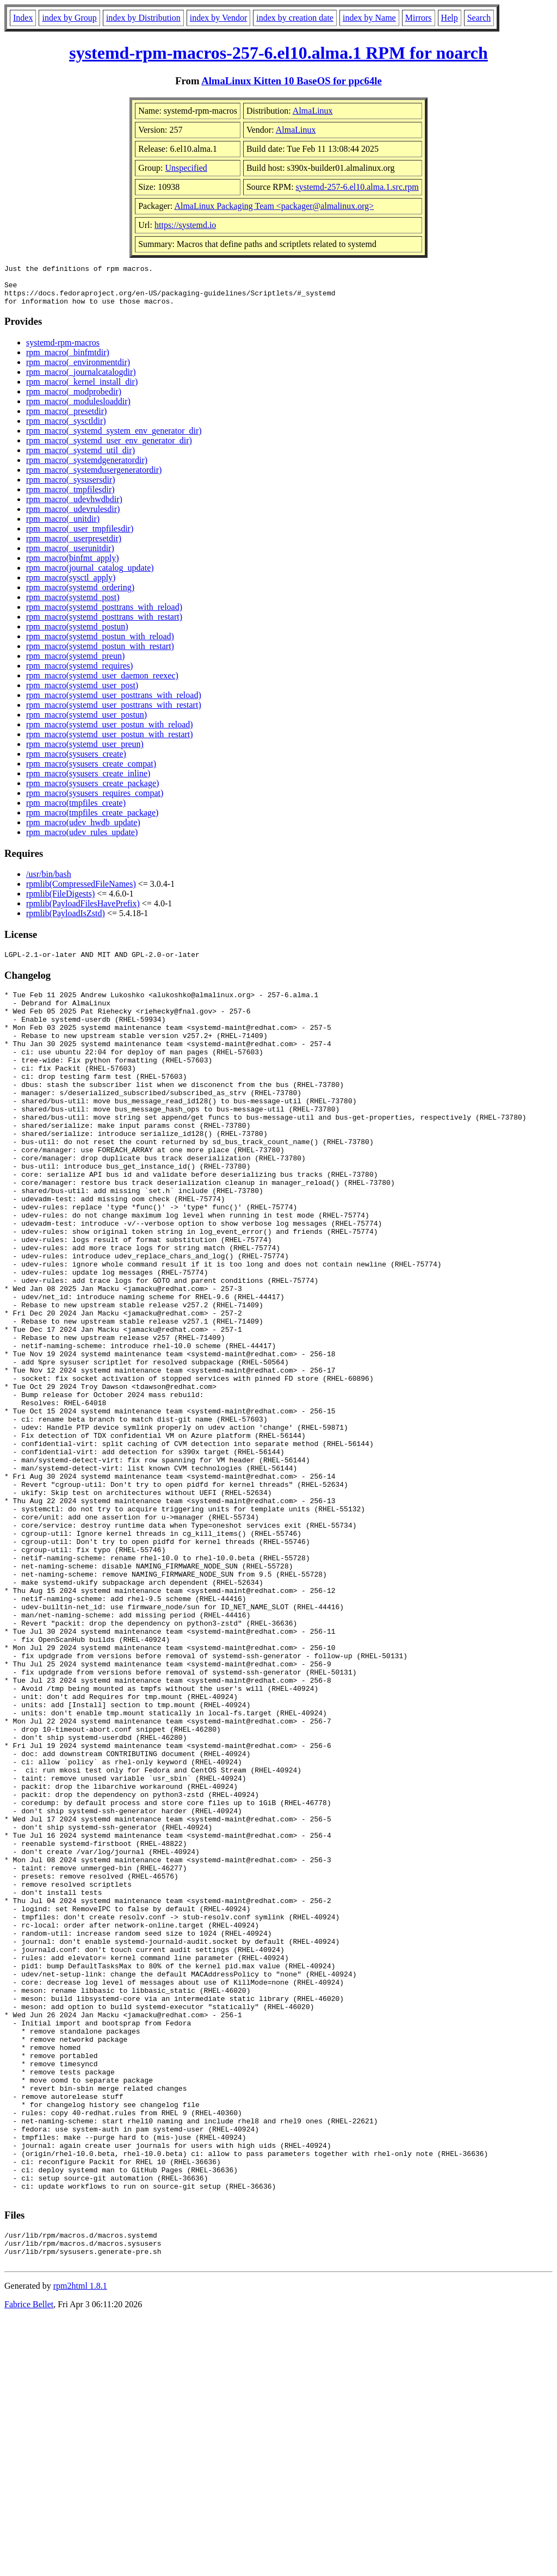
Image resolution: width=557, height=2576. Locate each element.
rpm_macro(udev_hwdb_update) (83, 830)
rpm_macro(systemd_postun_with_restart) (100, 654)
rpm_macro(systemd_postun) (77, 634)
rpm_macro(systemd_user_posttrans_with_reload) (113, 703)
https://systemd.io (185, 225)
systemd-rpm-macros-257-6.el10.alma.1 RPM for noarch (278, 53)
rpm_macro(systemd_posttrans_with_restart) (104, 624)
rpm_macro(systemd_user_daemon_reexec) (102, 683)
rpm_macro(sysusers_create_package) (92, 791)
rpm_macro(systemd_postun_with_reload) (100, 644)
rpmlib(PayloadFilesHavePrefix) (83, 911)
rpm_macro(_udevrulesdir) (73, 517)
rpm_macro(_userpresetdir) (73, 546)
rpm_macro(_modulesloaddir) (78, 409)
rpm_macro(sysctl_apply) (70, 585)
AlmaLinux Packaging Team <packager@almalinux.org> (274, 206)
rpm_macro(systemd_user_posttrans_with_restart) (113, 713)
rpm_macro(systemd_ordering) (80, 595)
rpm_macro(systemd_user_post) (82, 693)
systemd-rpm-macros (63, 350)
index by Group (69, 17)
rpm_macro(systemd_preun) (75, 664)
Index (23, 17)
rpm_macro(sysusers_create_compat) (91, 771)
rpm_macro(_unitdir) (63, 527)
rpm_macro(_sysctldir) (66, 429)
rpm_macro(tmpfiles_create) (76, 811)
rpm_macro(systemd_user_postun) (86, 722)
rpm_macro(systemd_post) (73, 605)
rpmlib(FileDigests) (60, 901)
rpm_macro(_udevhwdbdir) (74, 507)
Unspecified (186, 167)
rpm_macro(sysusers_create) (76, 762)
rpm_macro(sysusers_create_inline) (88, 781)
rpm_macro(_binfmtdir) (67, 360)
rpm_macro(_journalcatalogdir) (81, 380)
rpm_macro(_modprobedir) (73, 399)
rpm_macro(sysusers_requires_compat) (94, 801)
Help (449, 17)
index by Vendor (218, 17)
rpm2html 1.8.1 (80, 2543)
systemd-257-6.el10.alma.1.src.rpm (357, 186)
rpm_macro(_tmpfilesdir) (70, 497)
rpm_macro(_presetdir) (66, 419)
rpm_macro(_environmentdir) (78, 370)
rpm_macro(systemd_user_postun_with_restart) (109, 742)
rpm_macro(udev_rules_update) (82, 840)
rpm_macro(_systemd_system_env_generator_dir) (114, 438)
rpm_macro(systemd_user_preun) (85, 752)
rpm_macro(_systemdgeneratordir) (86, 468)
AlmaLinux (313, 110)
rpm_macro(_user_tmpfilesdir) (79, 536)
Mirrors (418, 17)
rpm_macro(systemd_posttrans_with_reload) (104, 615)
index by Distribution (143, 17)
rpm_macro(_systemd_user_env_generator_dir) (109, 448)
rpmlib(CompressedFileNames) (81, 892)
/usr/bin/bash (48, 882)
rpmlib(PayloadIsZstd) (65, 921)
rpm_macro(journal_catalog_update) (90, 575)
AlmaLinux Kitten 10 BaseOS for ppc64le (291, 81)
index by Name (369, 17)
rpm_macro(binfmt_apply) (72, 566)
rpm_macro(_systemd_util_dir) (80, 458)
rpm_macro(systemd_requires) (79, 673)
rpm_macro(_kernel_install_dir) (82, 389)
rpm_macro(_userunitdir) (70, 556)
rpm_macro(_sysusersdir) (70, 487)
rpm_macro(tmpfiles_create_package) (92, 820)
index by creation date (294, 17)
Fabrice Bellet (28, 2562)
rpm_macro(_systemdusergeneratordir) (94, 478)
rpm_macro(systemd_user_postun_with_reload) (109, 732)
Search (479, 17)
